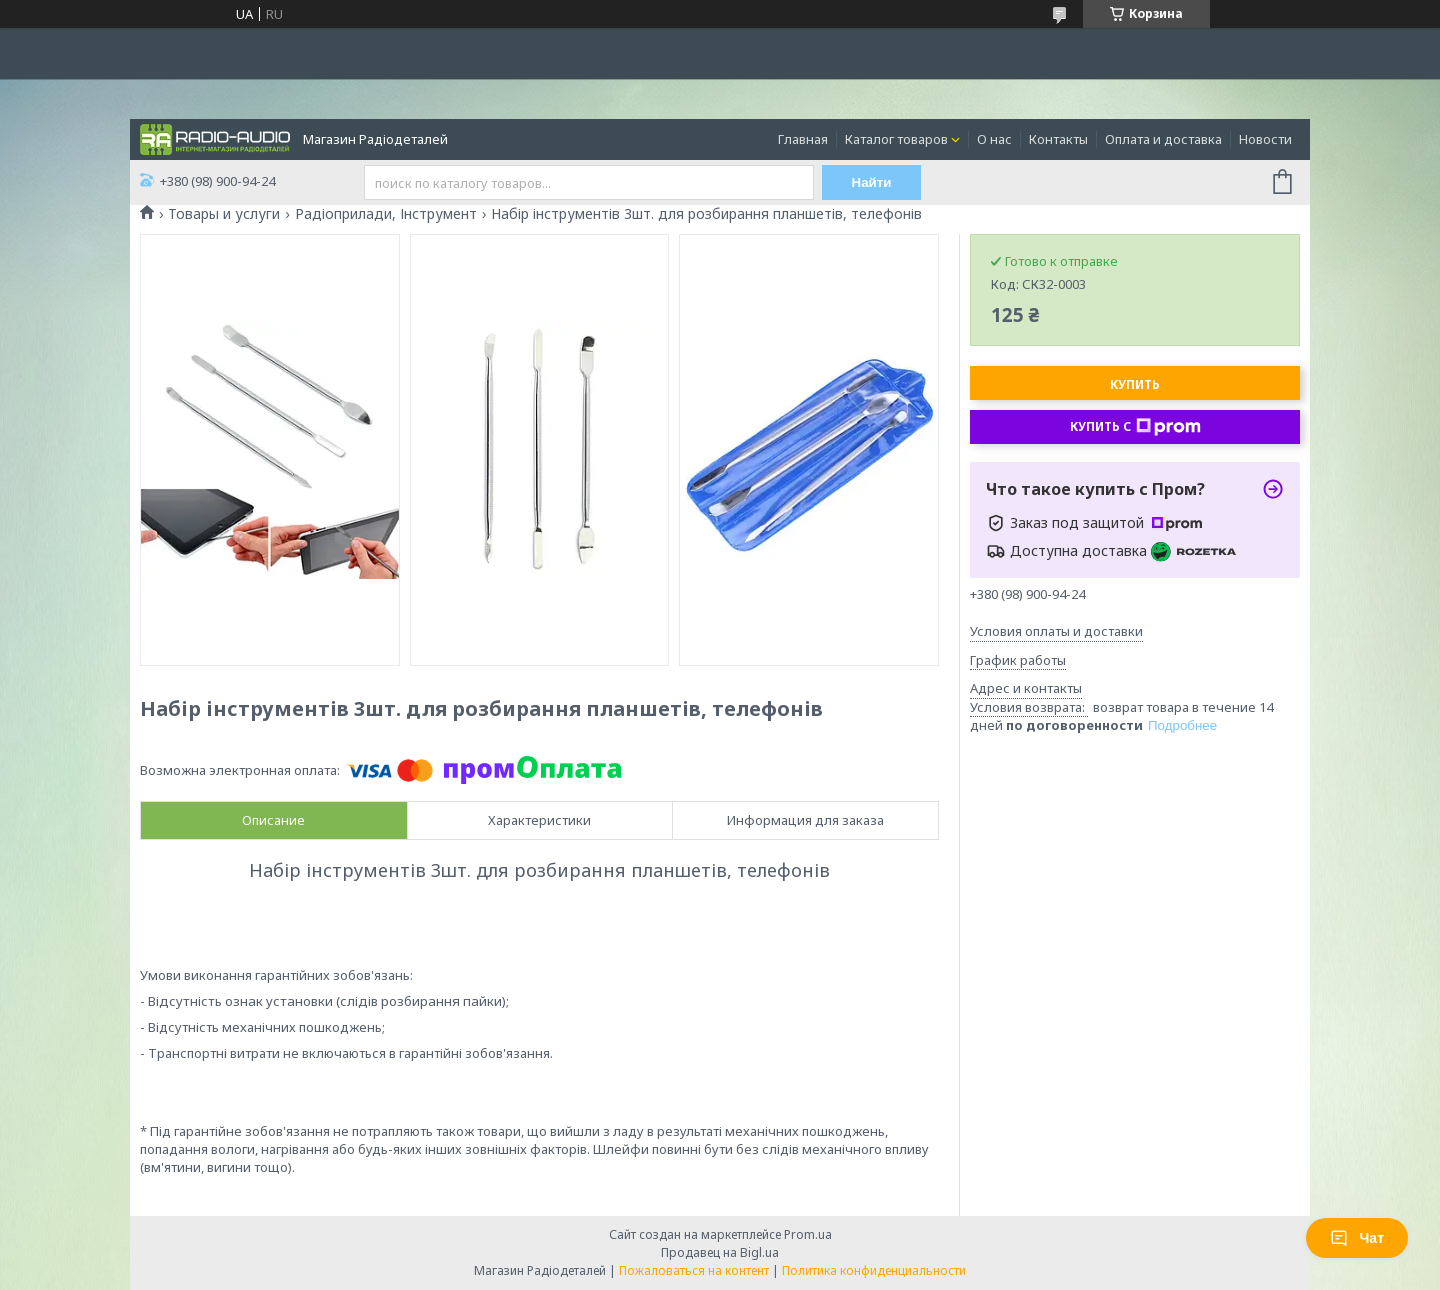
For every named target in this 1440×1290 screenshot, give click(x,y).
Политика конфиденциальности (874, 1270)
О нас (994, 139)
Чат (1357, 1238)
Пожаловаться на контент (694, 1270)
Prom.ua (808, 1234)
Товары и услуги (224, 214)
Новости (1265, 139)
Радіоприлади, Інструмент (386, 214)
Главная (803, 139)
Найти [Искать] (872, 182)
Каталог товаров (896, 139)
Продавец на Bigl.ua (720, 1252)
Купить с (1135, 427)
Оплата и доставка (1163, 139)
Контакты (1058, 139)
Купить (1135, 384)
